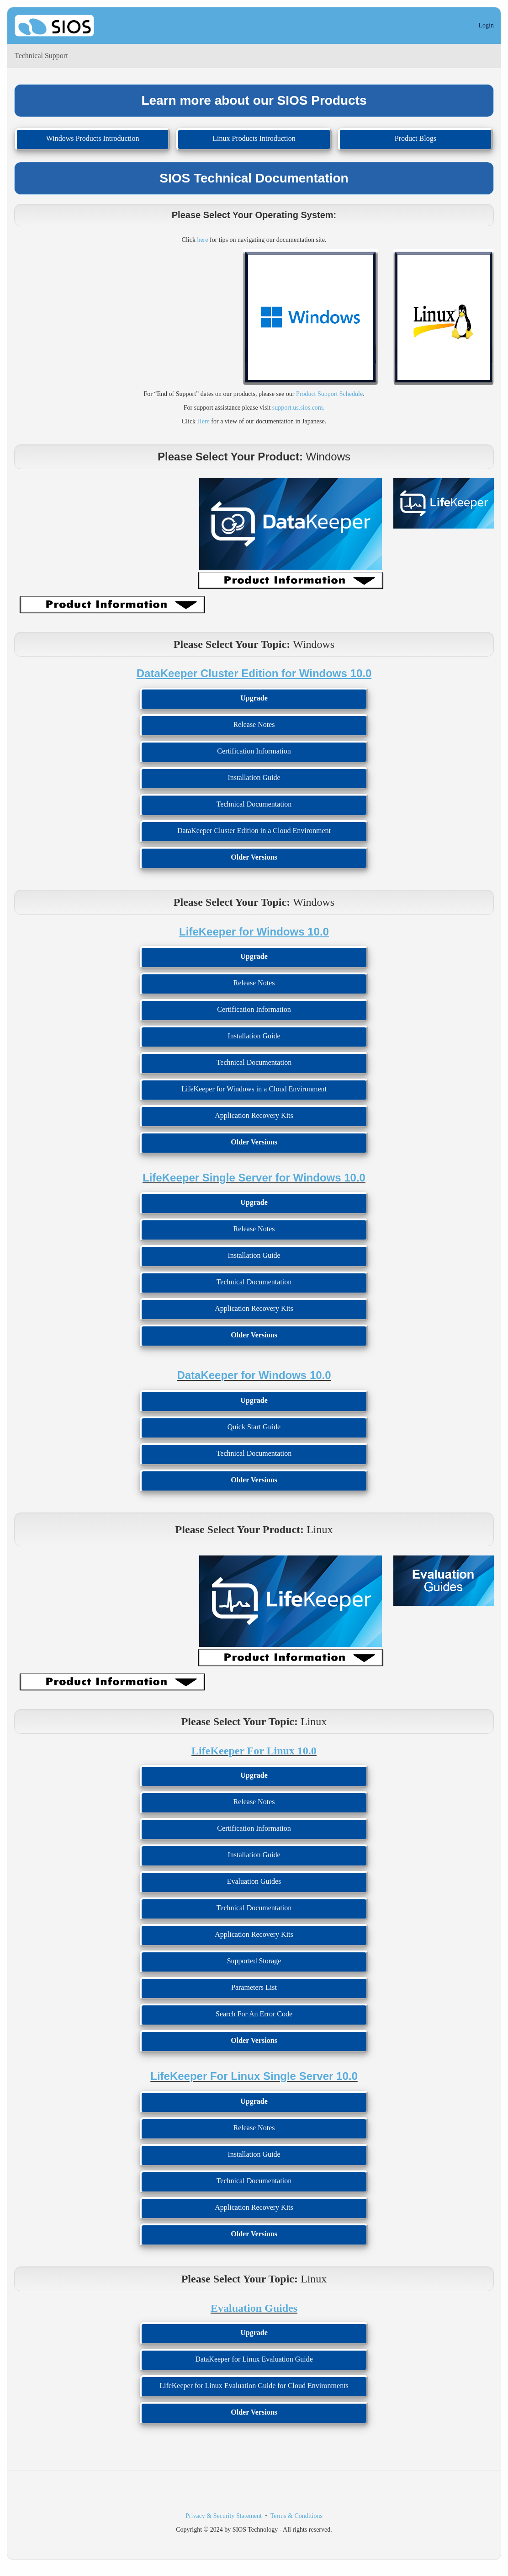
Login (486, 25)
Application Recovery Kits (254, 1115)
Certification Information (254, 751)
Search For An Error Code (254, 2014)
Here (203, 421)
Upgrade (254, 698)
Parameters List (254, 1987)
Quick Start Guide (254, 1427)
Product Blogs (415, 138)
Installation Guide (254, 777)
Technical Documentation (254, 804)
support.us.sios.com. (298, 407)
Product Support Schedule (329, 393)
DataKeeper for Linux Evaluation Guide (254, 2359)
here (202, 239)
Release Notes (254, 724)
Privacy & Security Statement (223, 2515)
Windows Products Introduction (92, 138)
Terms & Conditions (296, 2515)
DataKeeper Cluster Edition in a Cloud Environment (254, 830)
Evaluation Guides (254, 1881)
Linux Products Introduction (253, 138)
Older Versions (254, 857)
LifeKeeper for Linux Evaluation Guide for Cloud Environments (254, 2385)
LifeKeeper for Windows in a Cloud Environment (254, 1089)
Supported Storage (254, 1961)
